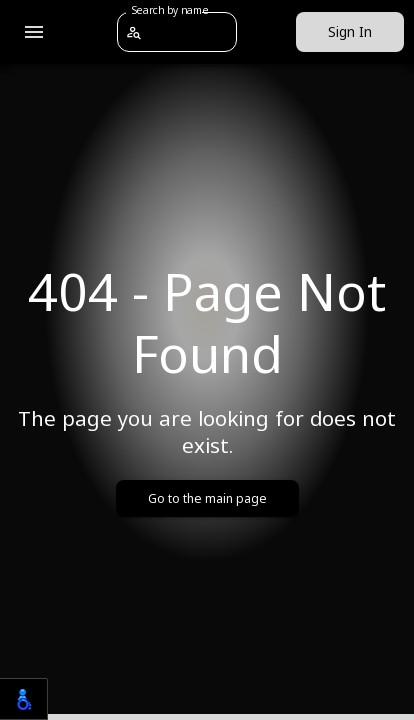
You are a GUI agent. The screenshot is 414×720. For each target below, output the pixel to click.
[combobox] (189, 31)
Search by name (170, 10)
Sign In (350, 32)
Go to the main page (207, 498)
